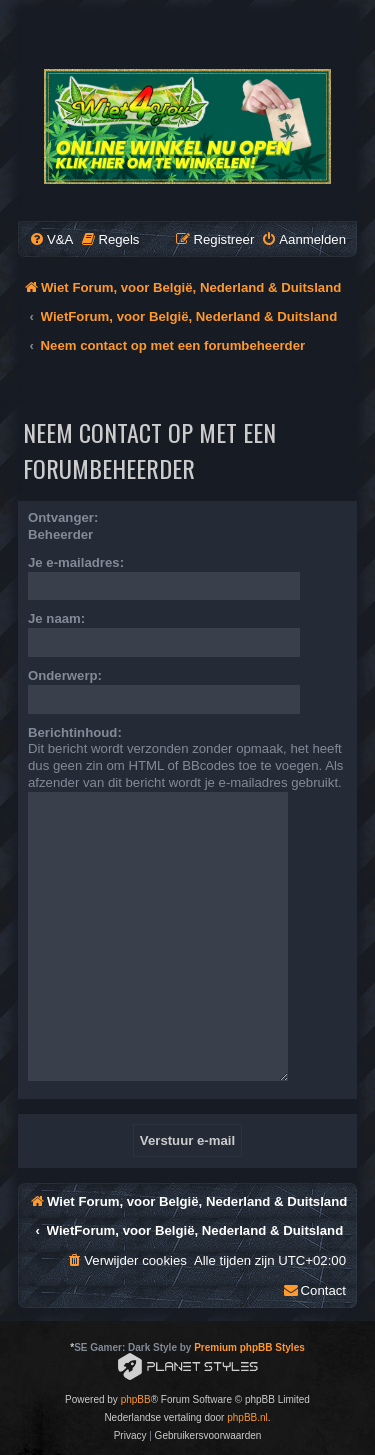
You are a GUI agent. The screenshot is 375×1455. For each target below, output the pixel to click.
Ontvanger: (63, 517)
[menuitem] (51, 239)
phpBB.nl (247, 1417)
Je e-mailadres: (76, 562)
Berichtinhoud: (75, 732)
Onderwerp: (65, 675)
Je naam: (56, 618)
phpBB (136, 1399)
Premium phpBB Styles (249, 1347)
